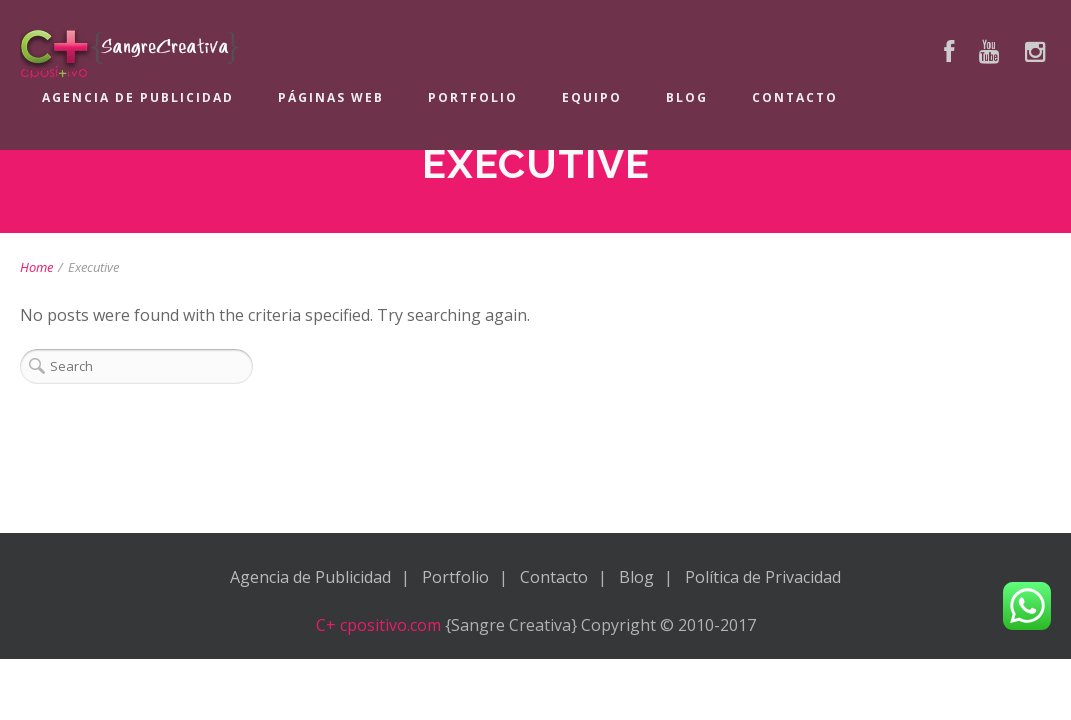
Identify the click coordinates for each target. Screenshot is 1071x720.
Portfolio (473, 97)
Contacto (795, 97)
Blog (687, 97)
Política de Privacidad (763, 577)
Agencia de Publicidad (138, 97)
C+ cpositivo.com (378, 625)
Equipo (592, 97)
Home (36, 267)
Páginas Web (331, 97)
